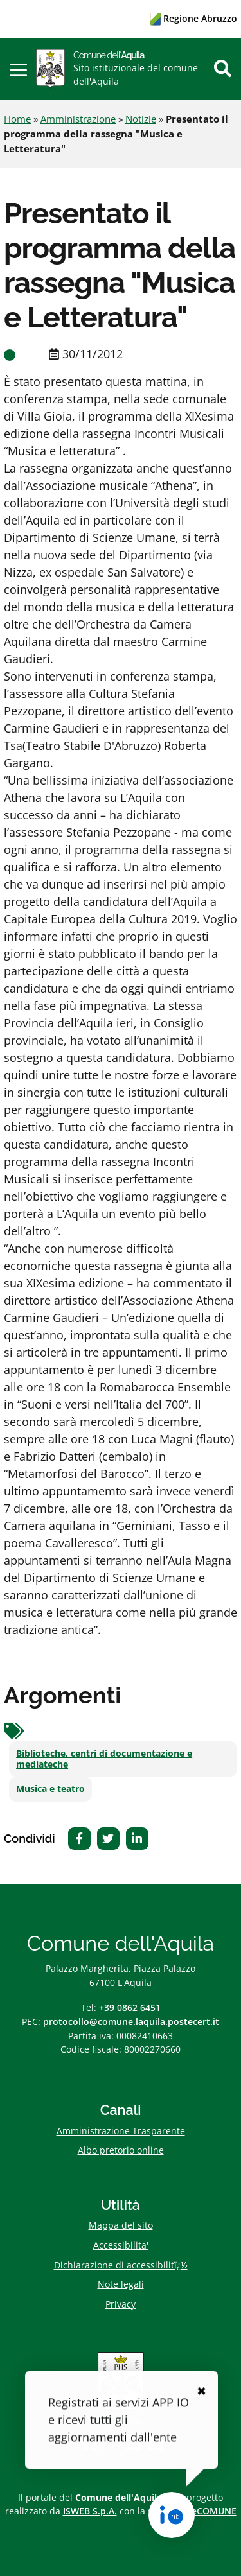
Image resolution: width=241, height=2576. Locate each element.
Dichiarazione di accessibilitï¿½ (121, 2265)
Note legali (121, 2284)
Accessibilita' (120, 2245)
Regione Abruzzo (193, 18)
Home (17, 118)
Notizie (140, 118)
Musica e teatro (50, 1789)
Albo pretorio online (121, 2150)
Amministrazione (78, 118)
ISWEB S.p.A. (90, 2511)
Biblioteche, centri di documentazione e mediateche (104, 1759)
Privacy (120, 2304)
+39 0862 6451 (130, 2007)
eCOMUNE (214, 2511)
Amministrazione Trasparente (121, 2131)
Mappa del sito (121, 2225)
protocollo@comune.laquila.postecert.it (131, 2021)
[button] (18, 69)
